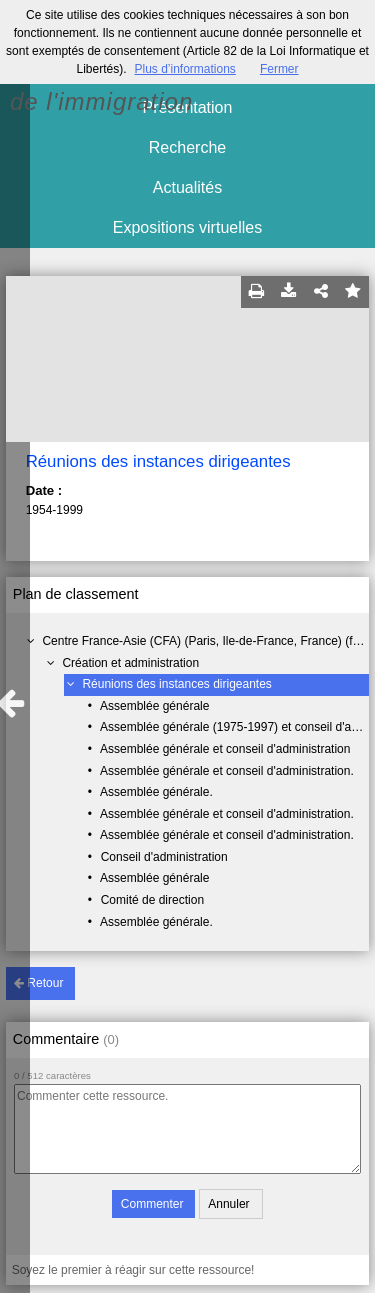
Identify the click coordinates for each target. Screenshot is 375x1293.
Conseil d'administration (164, 857)
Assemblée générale (154, 706)
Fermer (279, 69)
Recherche (187, 147)
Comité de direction (152, 900)
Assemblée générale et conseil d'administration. (227, 771)
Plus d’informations (184, 69)
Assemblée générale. (156, 792)
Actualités (187, 187)
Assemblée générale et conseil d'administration (225, 749)
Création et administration (130, 663)
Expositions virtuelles (187, 227)
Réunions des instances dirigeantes (176, 684)
